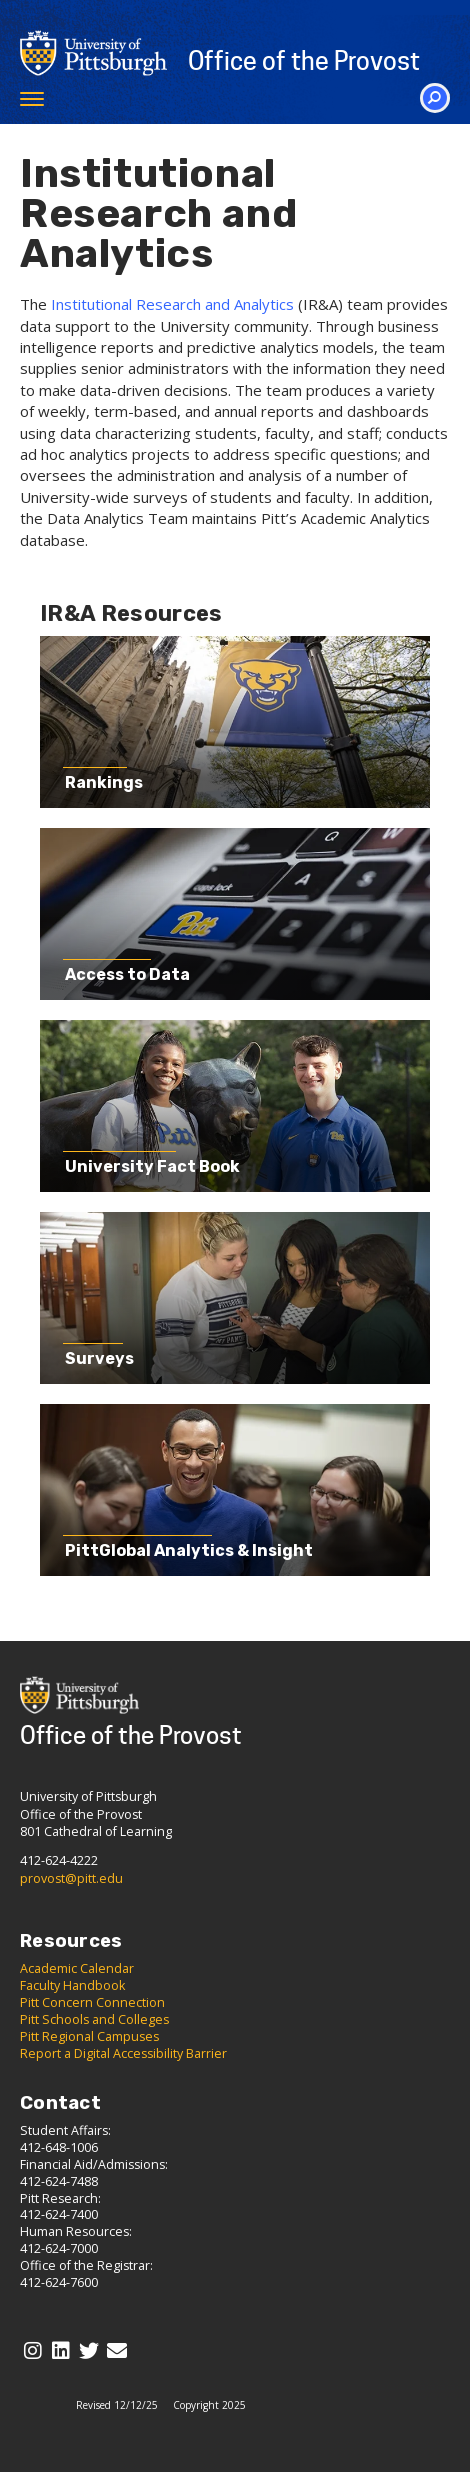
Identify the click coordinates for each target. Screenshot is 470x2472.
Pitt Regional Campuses (89, 2036)
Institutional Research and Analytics (172, 304)
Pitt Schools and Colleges (94, 2019)
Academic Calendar (77, 1968)
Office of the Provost (304, 61)
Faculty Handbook (72, 1985)
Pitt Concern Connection (92, 2002)
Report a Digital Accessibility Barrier (123, 2053)
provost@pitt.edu (71, 1878)
